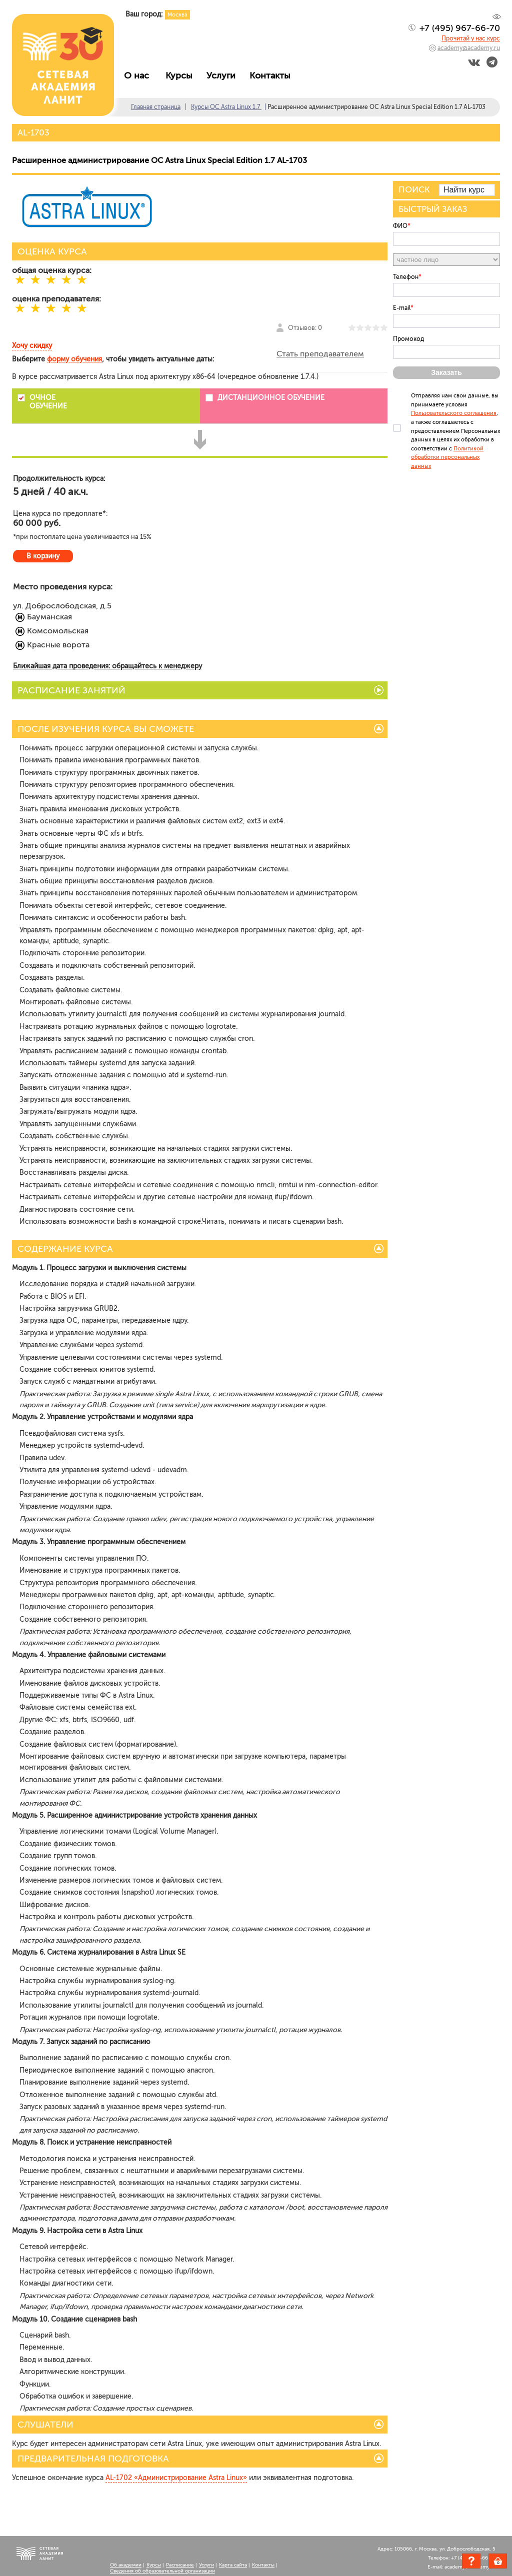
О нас (140, 75)
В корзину (43, 556)
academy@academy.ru (469, 47)
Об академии (126, 2565)
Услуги (223, 75)
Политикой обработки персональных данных (447, 457)
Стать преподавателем (320, 353)
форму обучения (74, 359)
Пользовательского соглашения (453, 413)
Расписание (180, 2565)
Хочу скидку (32, 345)
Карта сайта (233, 2565)
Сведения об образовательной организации (162, 2571)
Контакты (273, 75)
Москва (178, 14)
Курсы (182, 75)
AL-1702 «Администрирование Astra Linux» (176, 2478)
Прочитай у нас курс (471, 38)
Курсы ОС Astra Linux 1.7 (226, 106)
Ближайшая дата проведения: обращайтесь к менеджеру (107, 666)
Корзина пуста (506, 2563)
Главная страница (155, 106)
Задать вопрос (471, 2561)
